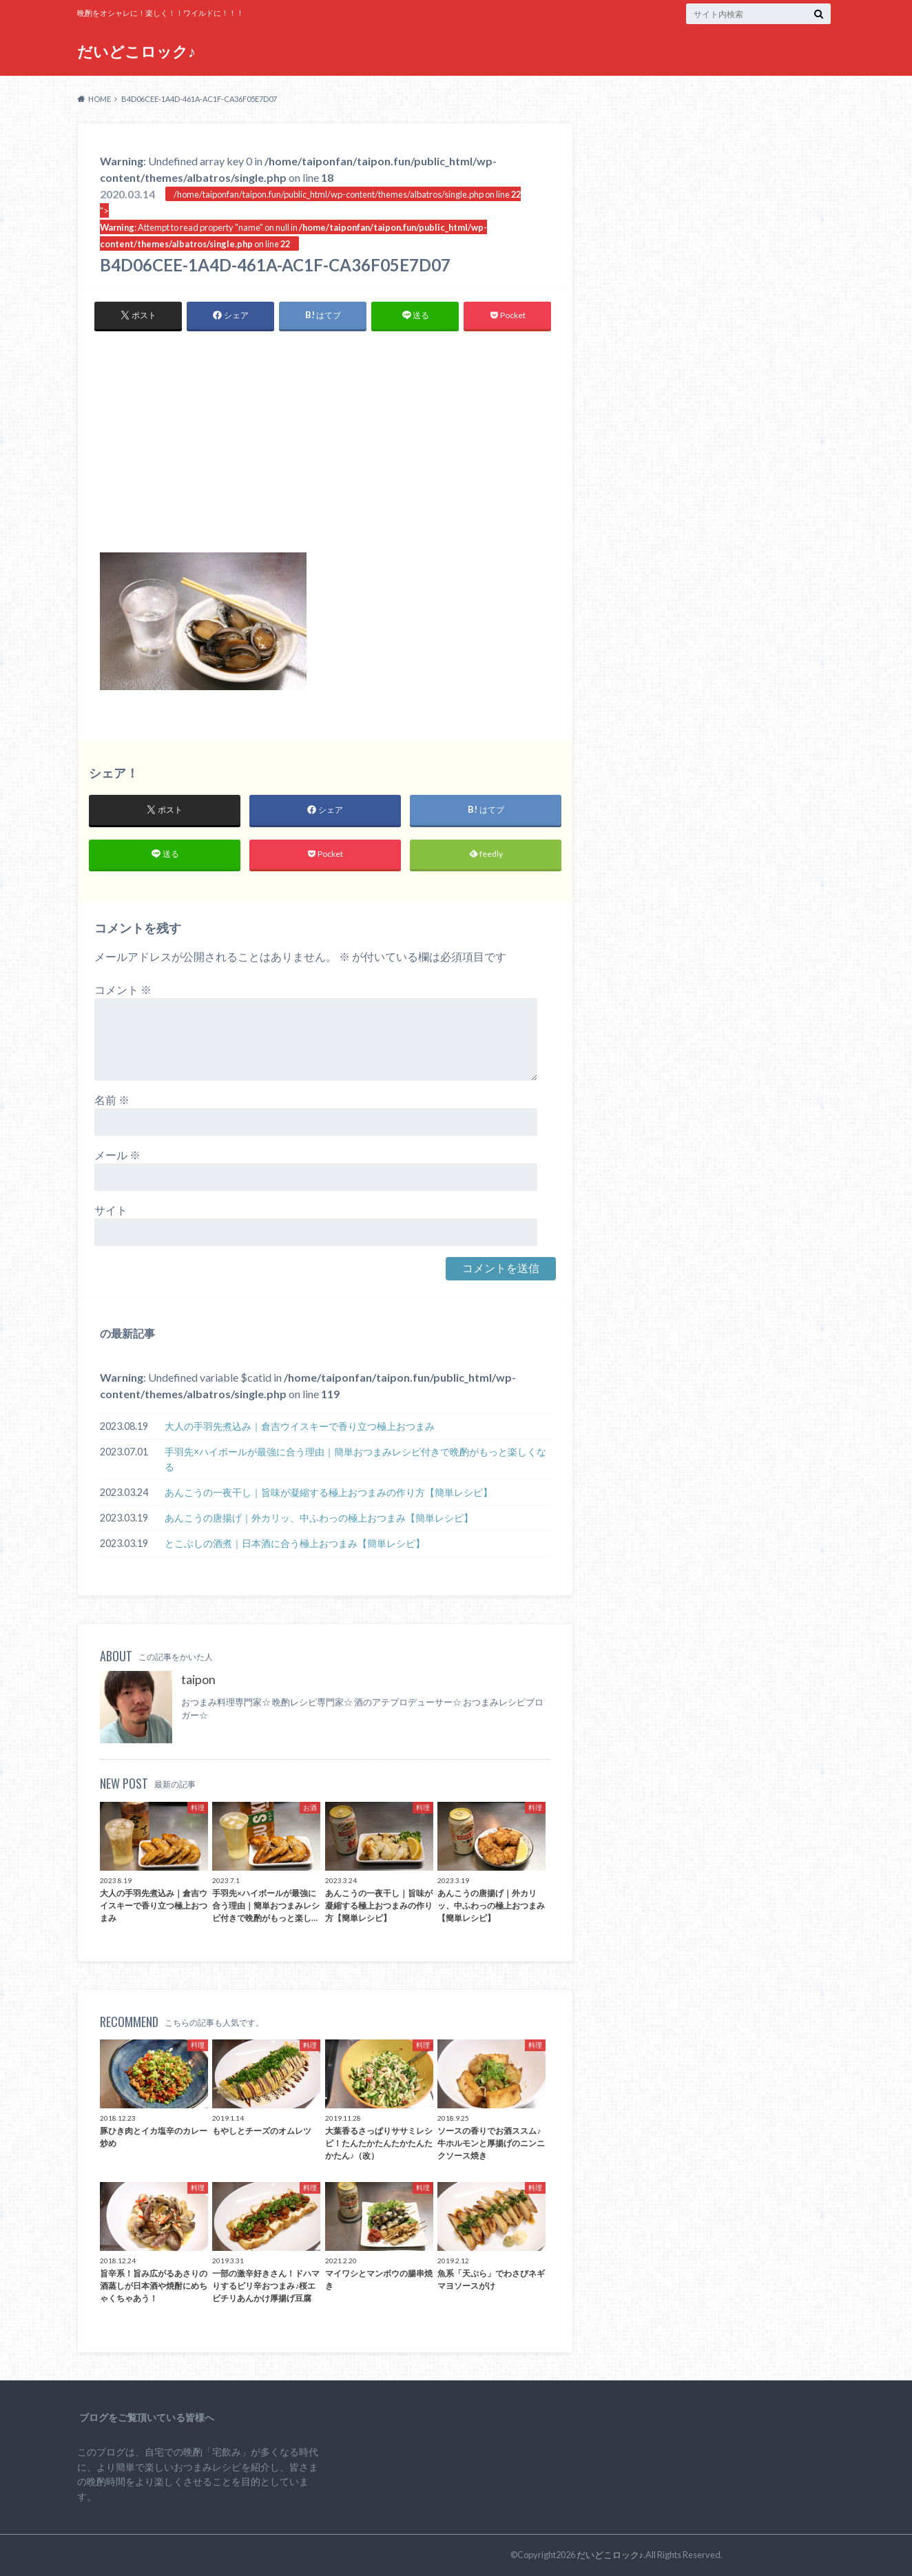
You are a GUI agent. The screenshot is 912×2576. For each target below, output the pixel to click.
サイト (110, 1210)
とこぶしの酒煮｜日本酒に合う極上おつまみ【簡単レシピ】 (295, 1543)
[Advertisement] (325, 449)
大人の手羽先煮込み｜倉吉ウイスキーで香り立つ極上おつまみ (300, 1427)
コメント (123, 990)
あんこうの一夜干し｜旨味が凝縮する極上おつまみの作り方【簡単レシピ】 (329, 1492)
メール (117, 1155)
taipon (198, 1680)
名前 (111, 1100)
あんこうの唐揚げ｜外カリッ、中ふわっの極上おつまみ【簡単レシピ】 (319, 1518)
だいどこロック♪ (136, 51)
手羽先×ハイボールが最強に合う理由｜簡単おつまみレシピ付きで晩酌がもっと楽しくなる (355, 1459)
